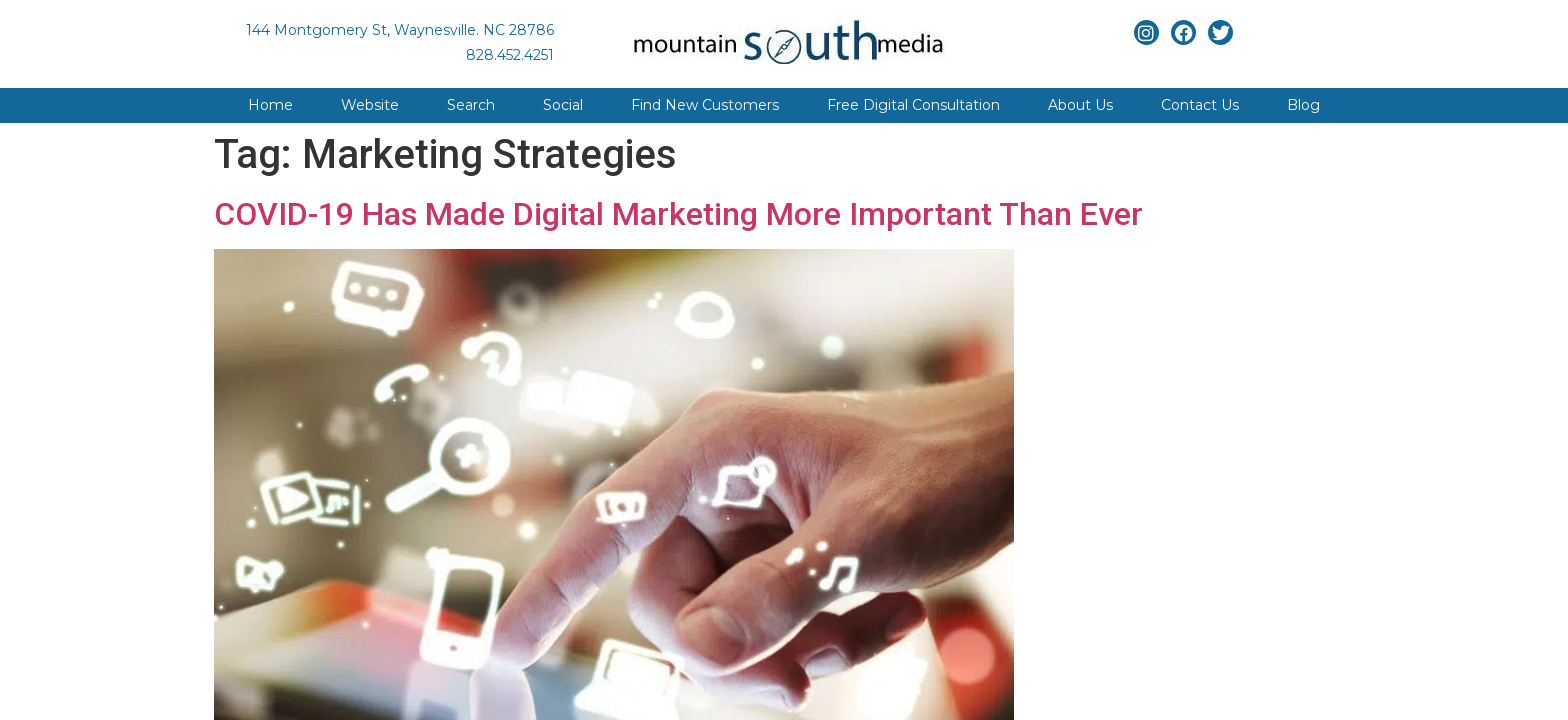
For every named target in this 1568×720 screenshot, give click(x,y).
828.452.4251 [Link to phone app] (510, 55)
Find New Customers (705, 105)
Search (471, 105)
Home (270, 105)
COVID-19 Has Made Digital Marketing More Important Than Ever (678, 214)
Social (563, 105)
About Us (1080, 105)
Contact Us (1200, 105)
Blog (1303, 105)
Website (370, 105)
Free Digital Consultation (913, 105)
